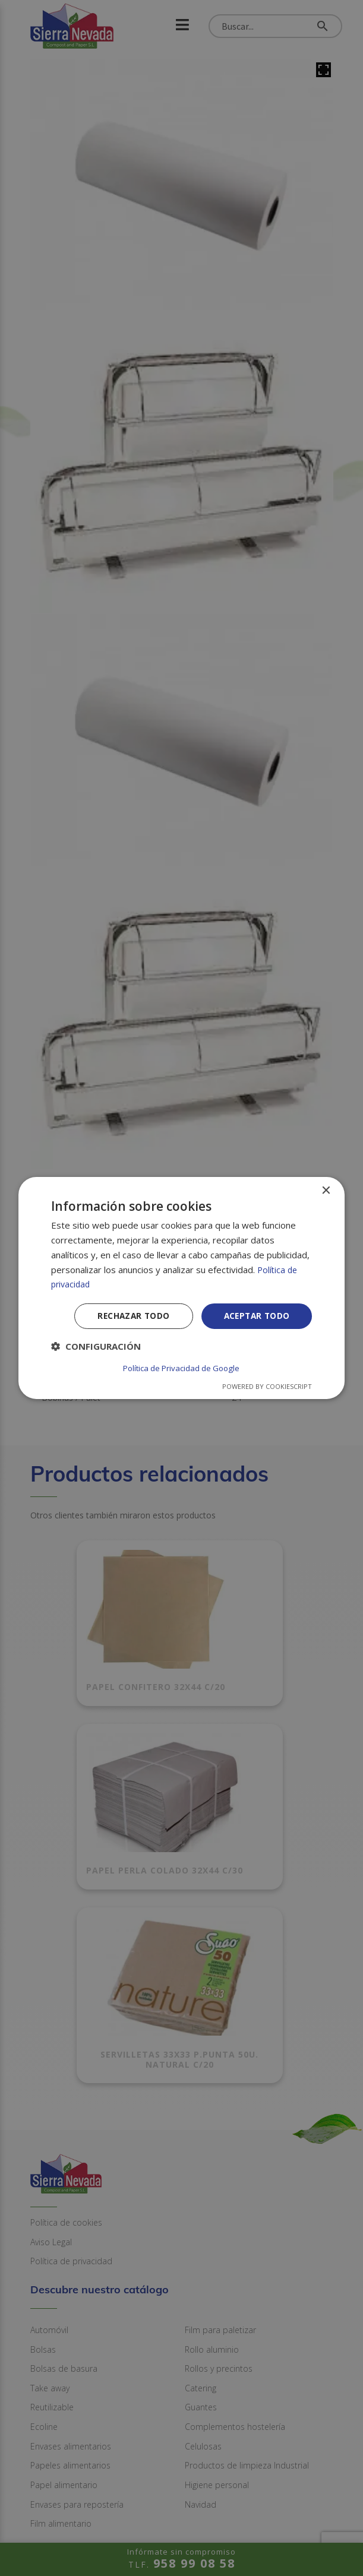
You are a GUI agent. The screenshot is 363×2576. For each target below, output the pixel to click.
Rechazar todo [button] (129, 1316)
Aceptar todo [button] (255, 1316)
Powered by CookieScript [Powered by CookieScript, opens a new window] (267, 1385)
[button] (96, 1348)
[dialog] (181, 1288)
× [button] (325, 1191)
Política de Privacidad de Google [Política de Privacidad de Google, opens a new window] (181, 1367)
